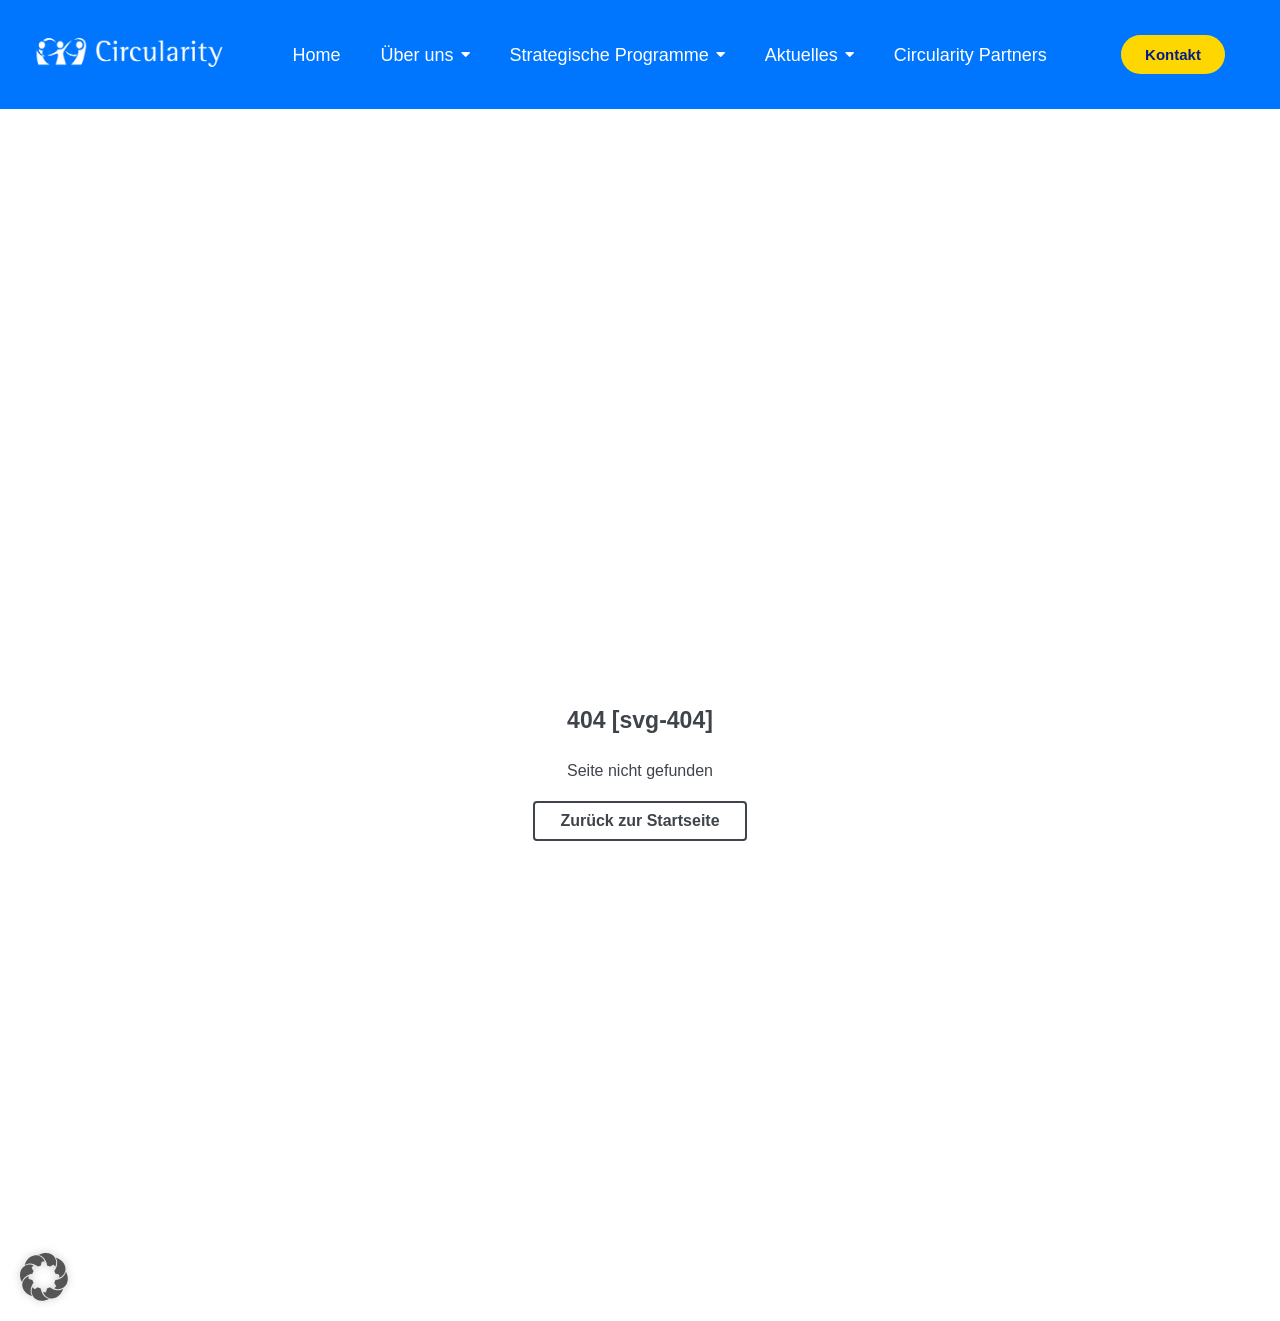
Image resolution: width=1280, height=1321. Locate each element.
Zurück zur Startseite (639, 820)
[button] (44, 1277)
